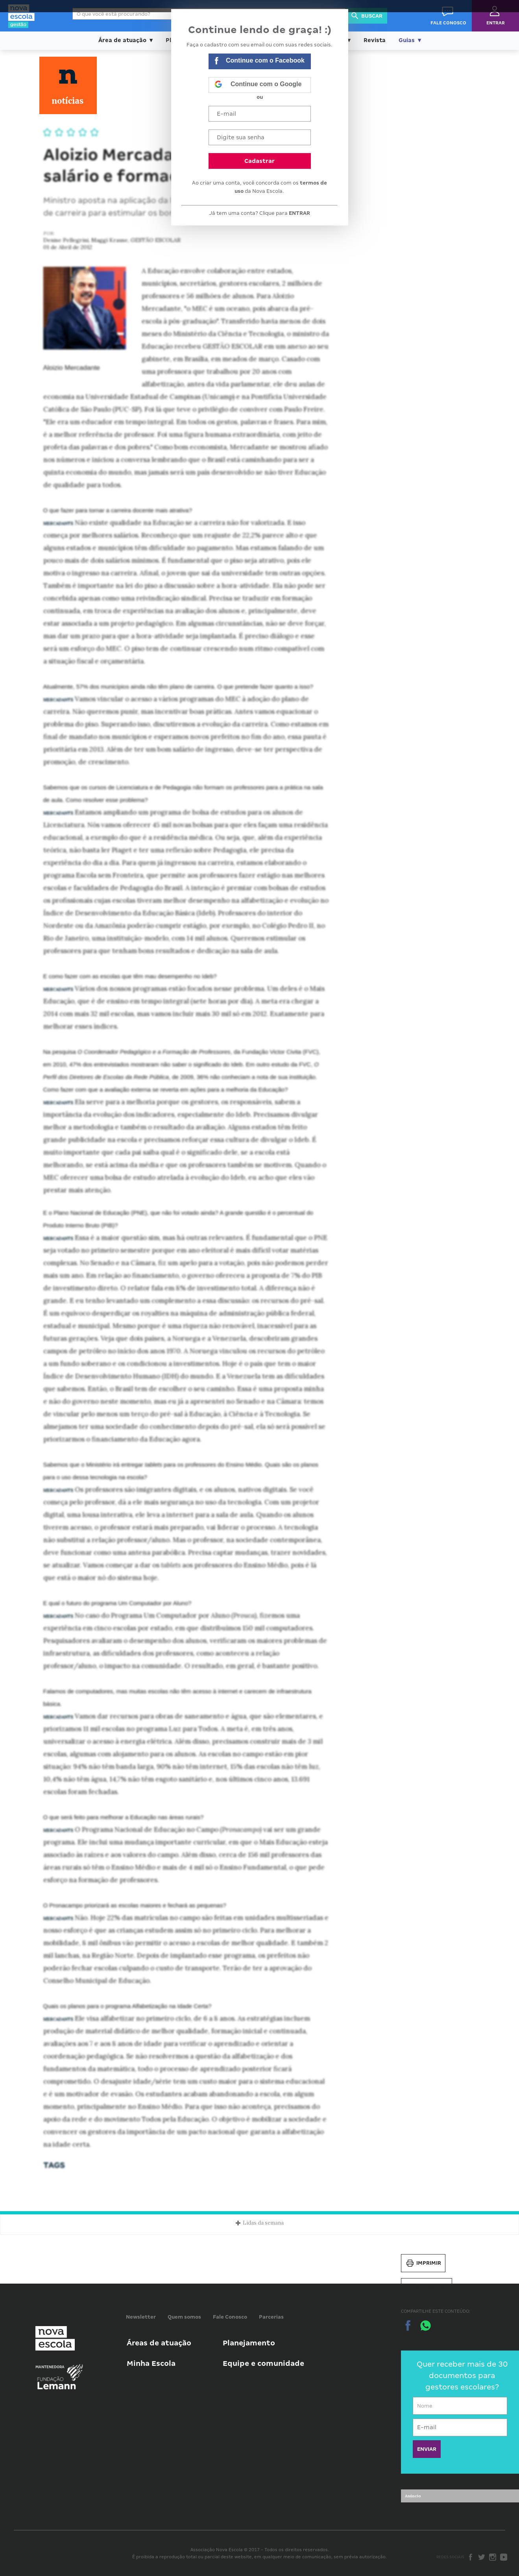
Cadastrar (259, 161)
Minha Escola (151, 2363)
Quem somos (184, 2317)
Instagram (492, 2557)
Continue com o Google (258, 85)
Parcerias (271, 2317)
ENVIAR (426, 2449)
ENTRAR (299, 213)
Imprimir (423, 2263)
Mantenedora (50, 2367)
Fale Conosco (230, 2317)
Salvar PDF (426, 2287)
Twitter (481, 2557)
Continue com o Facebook (260, 61)
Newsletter (141, 2317)
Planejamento (249, 2343)
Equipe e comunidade (263, 2363)
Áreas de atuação (159, 2343)
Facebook (470, 2557)
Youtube (503, 2557)
